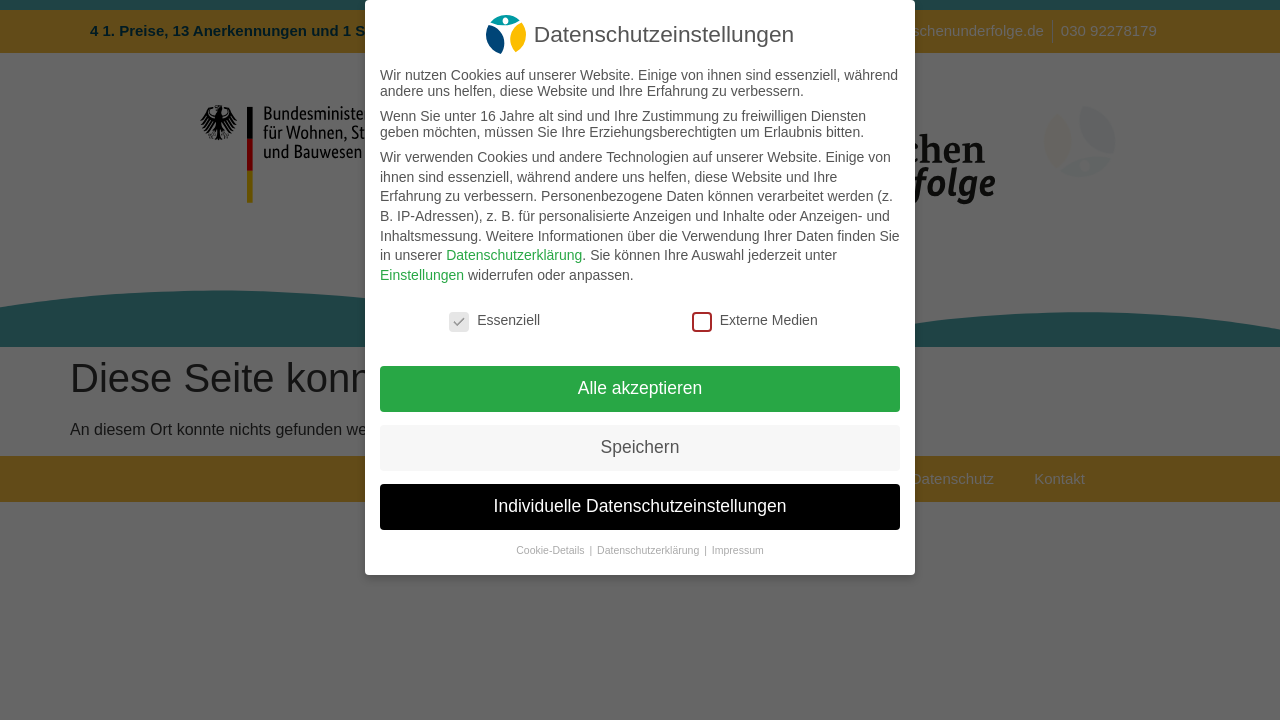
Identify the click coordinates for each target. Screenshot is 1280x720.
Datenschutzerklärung (514, 255)
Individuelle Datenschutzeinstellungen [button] (640, 506)
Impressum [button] (738, 550)
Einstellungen (422, 275)
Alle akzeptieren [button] (640, 388)
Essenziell (494, 320)
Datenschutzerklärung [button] (649, 550)
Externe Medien (755, 320)
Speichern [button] (640, 447)
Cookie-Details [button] (551, 550)
